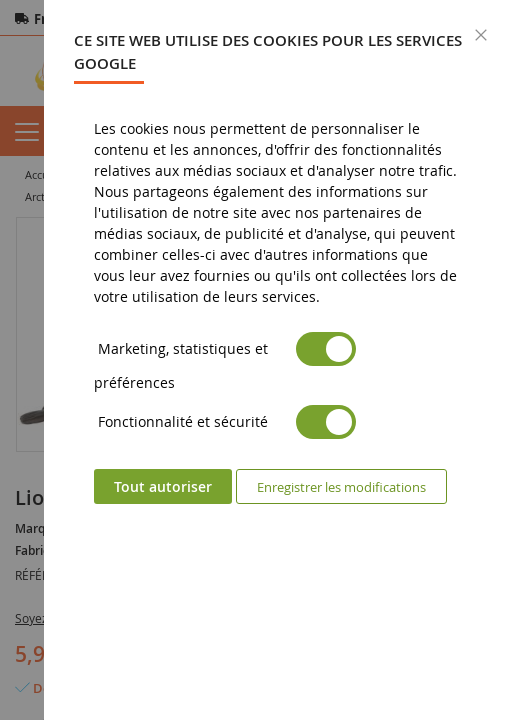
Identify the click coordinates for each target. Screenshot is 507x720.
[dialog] (275, 360)
